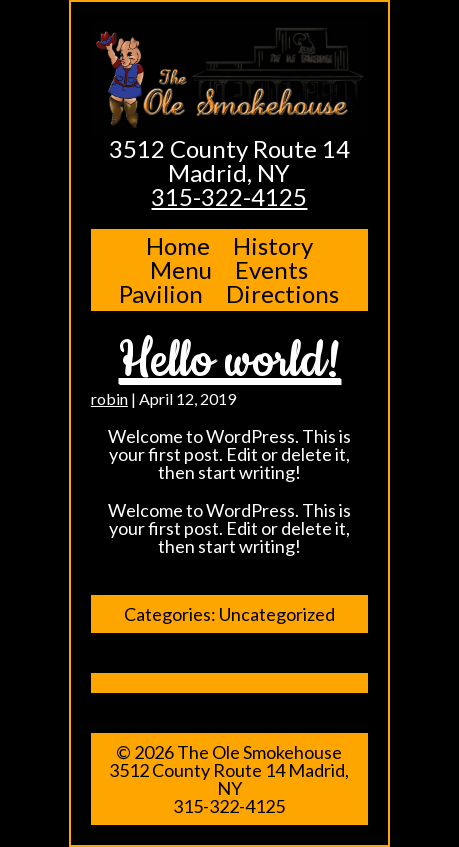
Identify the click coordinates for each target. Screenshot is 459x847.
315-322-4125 (229, 196)
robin (109, 398)
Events (271, 269)
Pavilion (161, 293)
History (273, 245)
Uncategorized (277, 614)
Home (178, 245)
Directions (282, 293)
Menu (181, 269)
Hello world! (229, 361)
